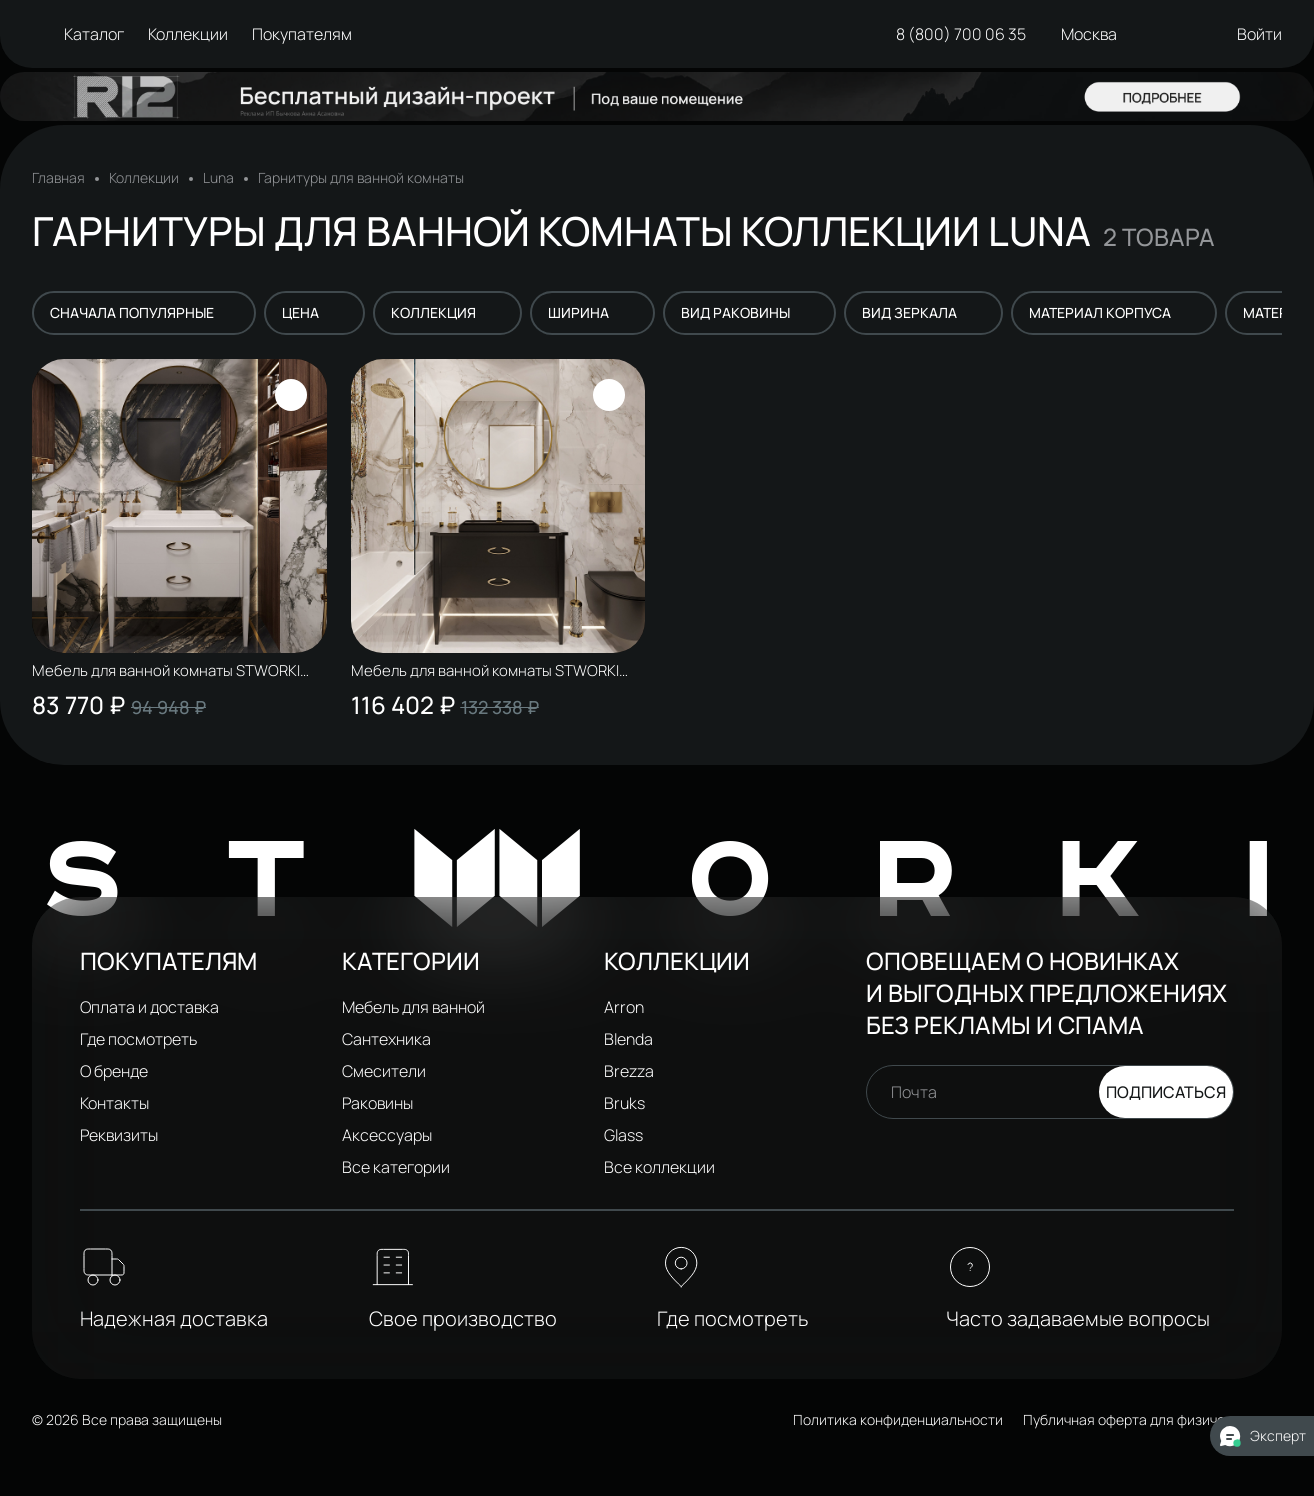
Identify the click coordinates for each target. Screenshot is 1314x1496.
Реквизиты (119, 1135)
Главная (58, 178)
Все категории (396, 1167)
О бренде (114, 1071)
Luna (218, 178)
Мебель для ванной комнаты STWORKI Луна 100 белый (172, 671)
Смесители (384, 1071)
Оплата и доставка (149, 1007)
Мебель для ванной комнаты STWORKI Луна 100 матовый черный (491, 671)
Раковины (377, 1103)
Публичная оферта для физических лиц (1152, 1419)
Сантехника (386, 1039)
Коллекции (144, 178)
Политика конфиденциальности (898, 1419)
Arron (624, 1007)
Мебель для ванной (413, 1007)
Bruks (624, 1103)
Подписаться (1166, 1092)
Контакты (114, 1103)
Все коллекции (659, 1167)
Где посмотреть (138, 1039)
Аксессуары (387, 1135)
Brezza (629, 1071)
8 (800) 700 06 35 (956, 34)
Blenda (628, 1039)
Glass (623, 1135)
